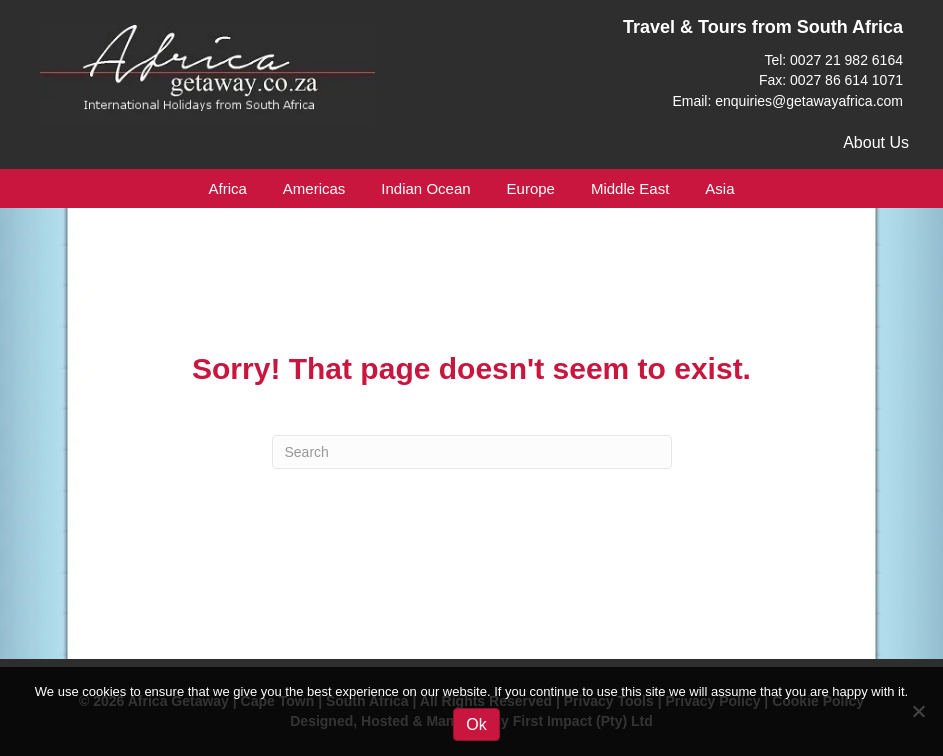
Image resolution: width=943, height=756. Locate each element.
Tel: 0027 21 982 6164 (833, 60)
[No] (918, 711)
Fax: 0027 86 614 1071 (831, 80)
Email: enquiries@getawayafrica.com (787, 101)
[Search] (472, 452)
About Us (876, 142)
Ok (476, 724)
